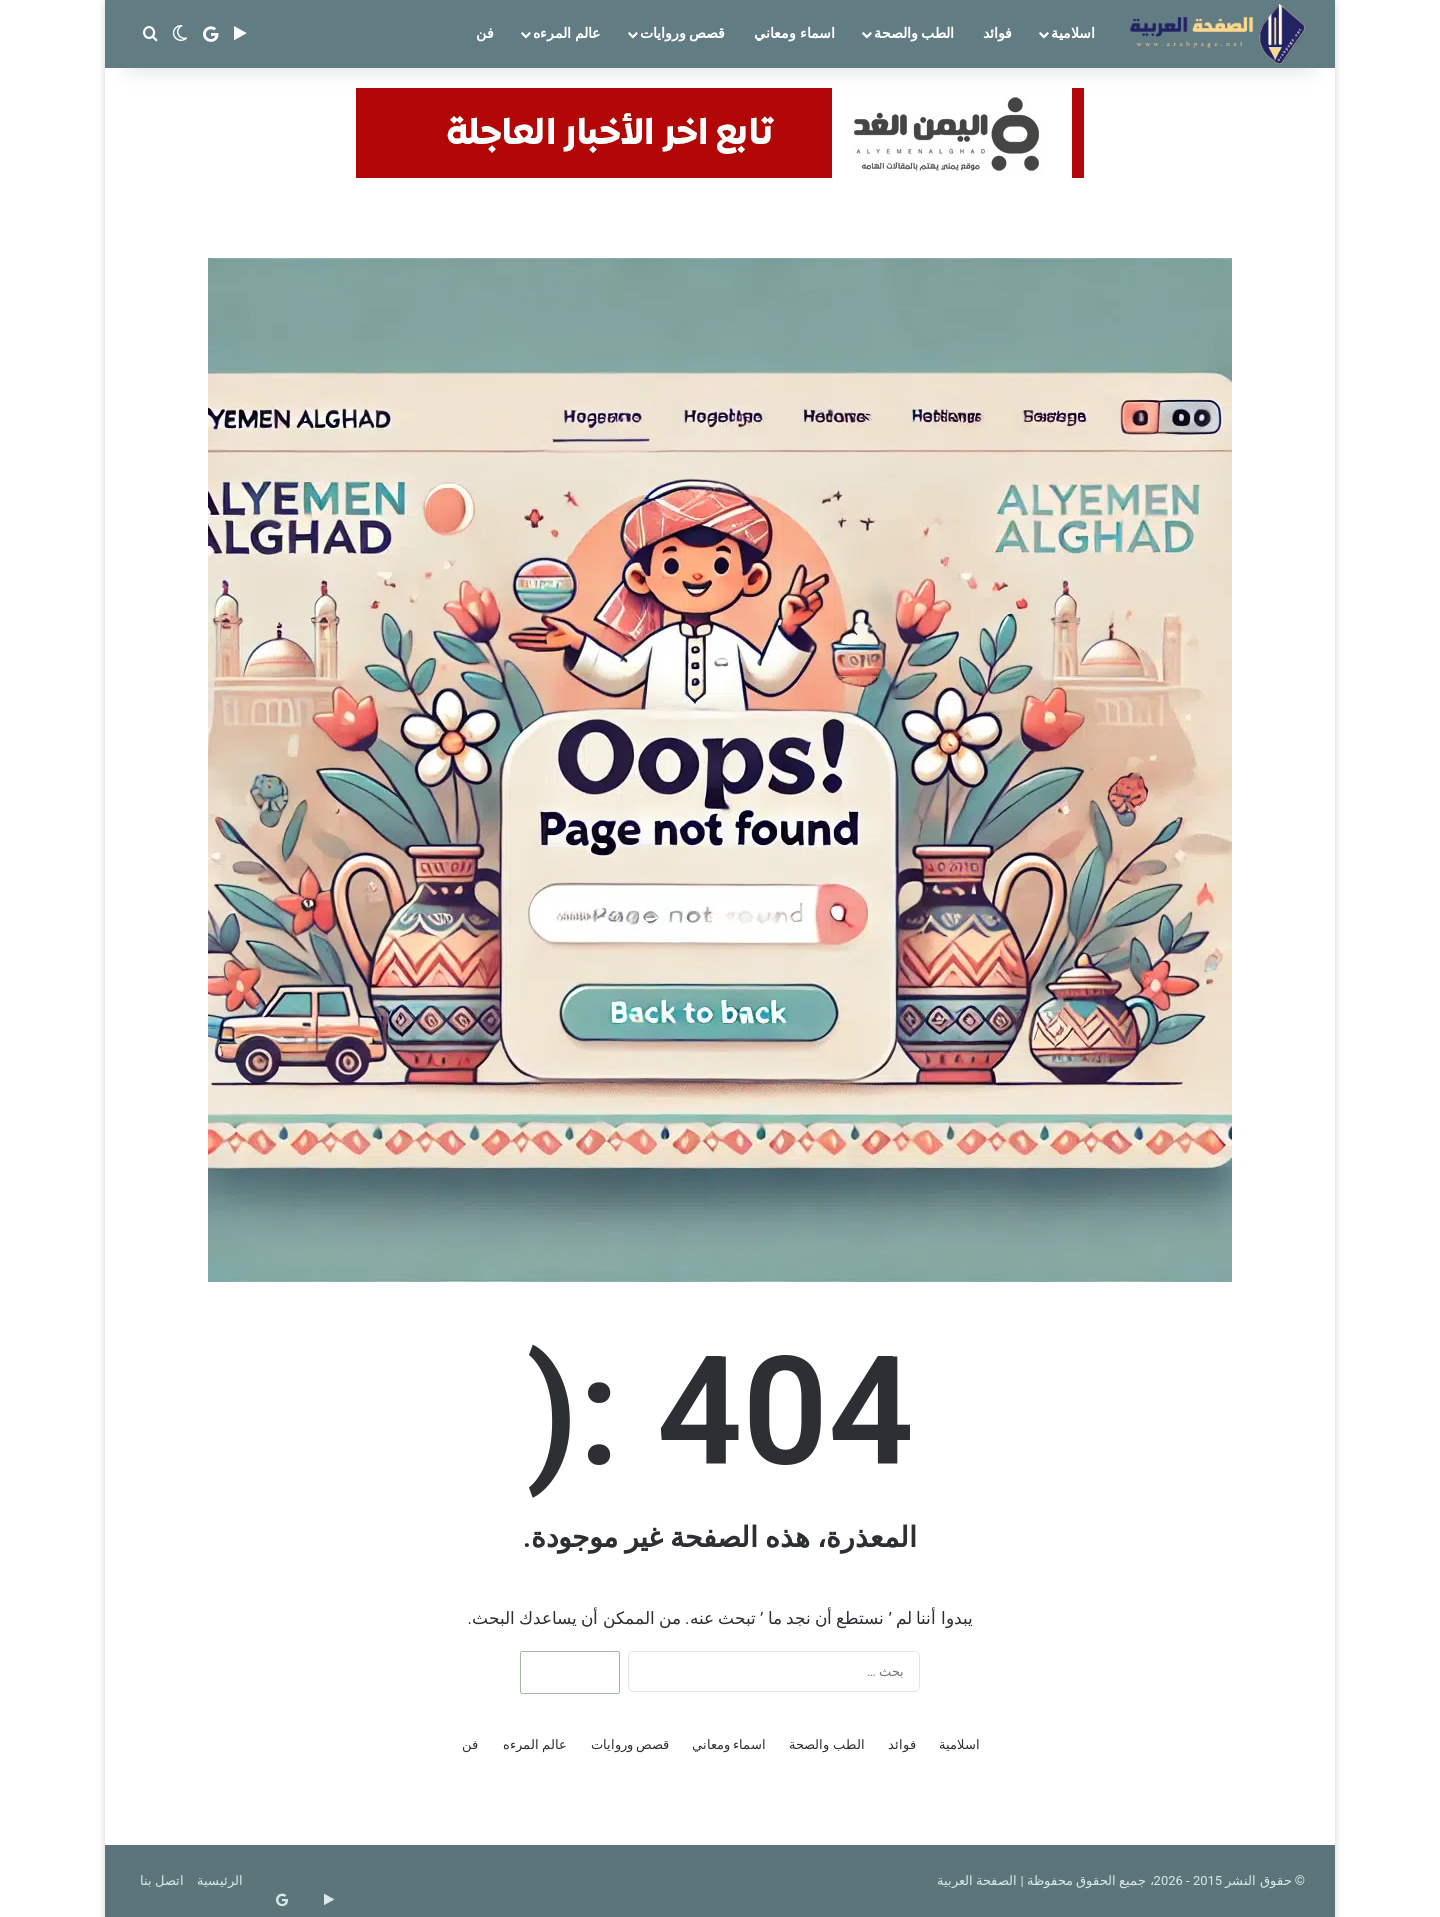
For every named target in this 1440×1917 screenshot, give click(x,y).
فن (485, 33)
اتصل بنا (162, 1880)
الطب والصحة (914, 33)
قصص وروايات (682, 33)
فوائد (997, 33)
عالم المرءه (566, 33)
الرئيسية (220, 1880)
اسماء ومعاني (794, 33)
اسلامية (1073, 33)
